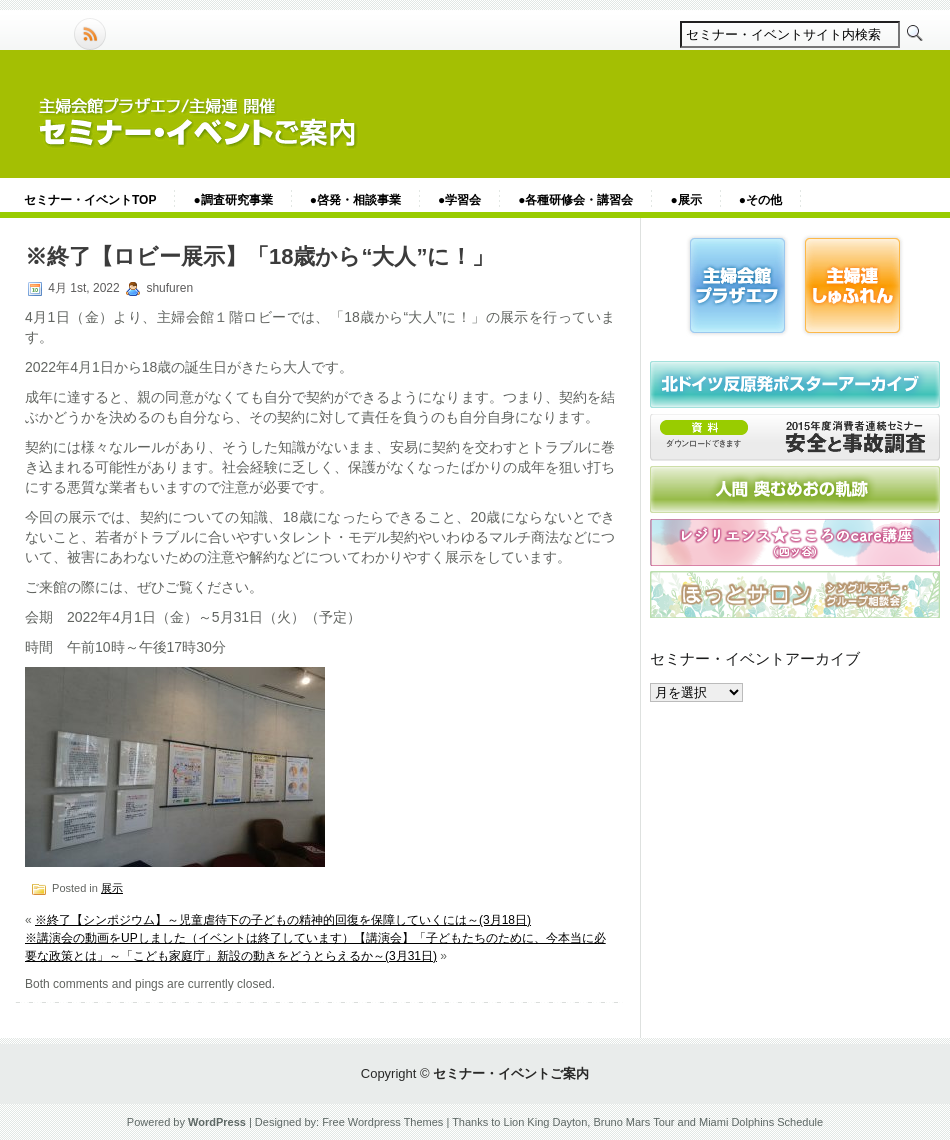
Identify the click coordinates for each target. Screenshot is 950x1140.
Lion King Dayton (546, 1122)
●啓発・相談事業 (355, 200)
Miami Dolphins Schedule (761, 1122)
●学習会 (459, 200)
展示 (112, 888)
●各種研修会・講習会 (575, 200)
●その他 (760, 200)
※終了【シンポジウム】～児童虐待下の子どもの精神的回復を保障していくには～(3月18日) (283, 920)
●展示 (685, 200)
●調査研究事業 (232, 200)
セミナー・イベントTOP (90, 200)
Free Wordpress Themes (382, 1122)
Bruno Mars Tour (633, 1122)
